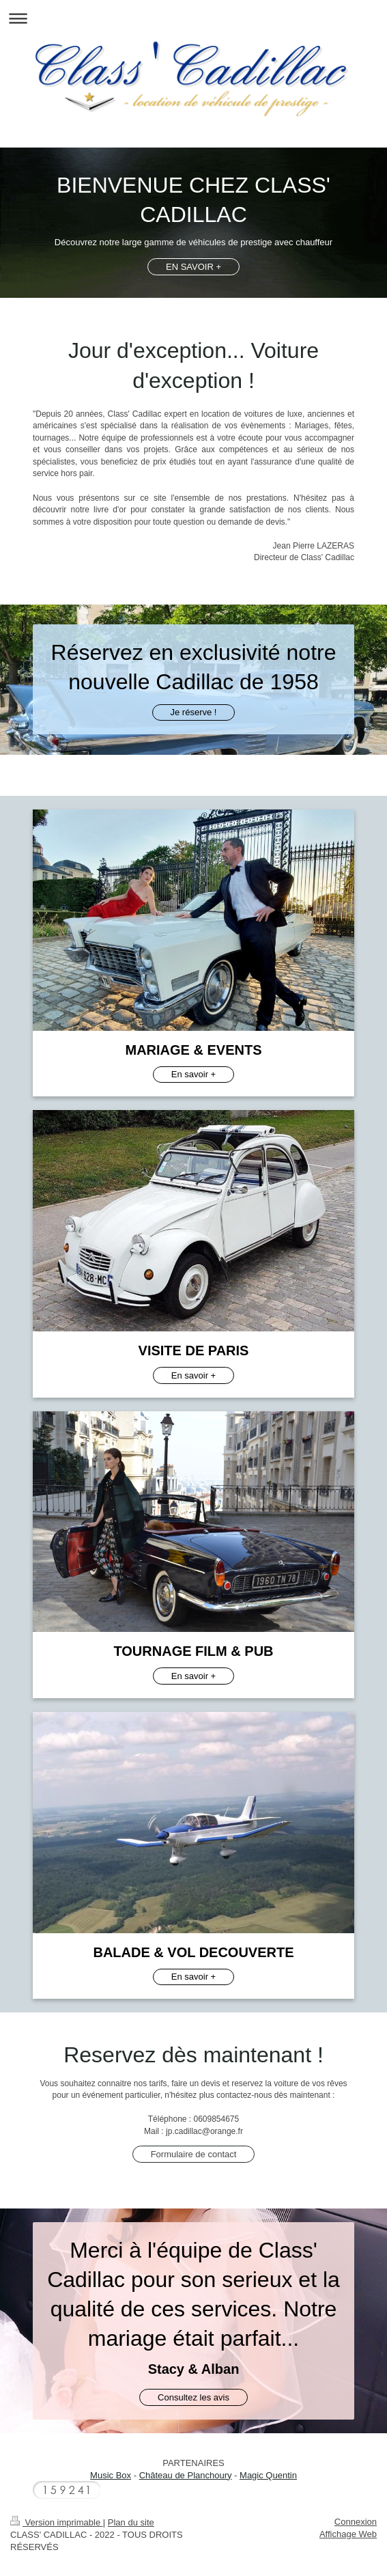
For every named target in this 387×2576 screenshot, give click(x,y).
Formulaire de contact (194, 2154)
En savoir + (193, 1074)
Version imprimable (56, 2522)
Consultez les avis (193, 2397)
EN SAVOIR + (193, 267)
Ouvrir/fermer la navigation (193, 18)
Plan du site (131, 2522)
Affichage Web (348, 2534)
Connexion (355, 2522)
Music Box (110, 2475)
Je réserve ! (194, 712)
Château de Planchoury (185, 2475)
